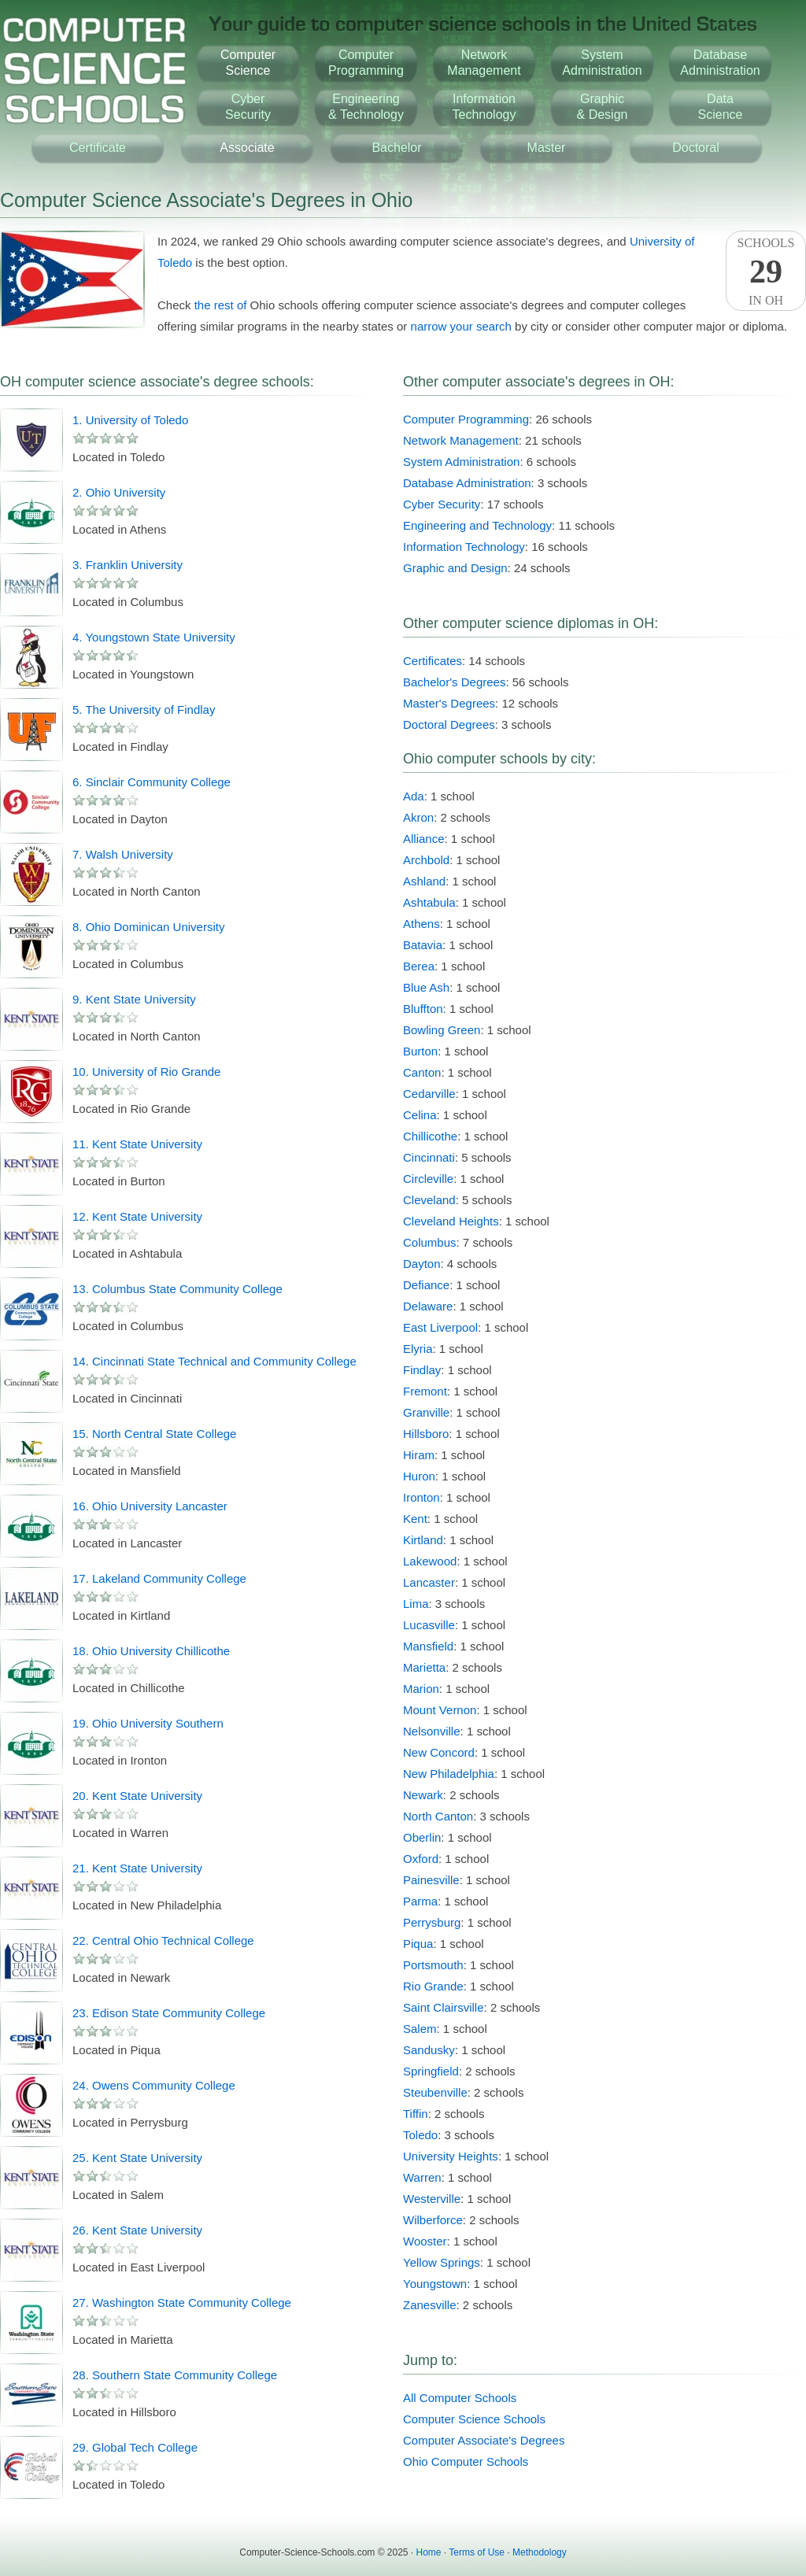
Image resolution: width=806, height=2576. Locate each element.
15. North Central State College (154, 1433)
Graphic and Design (455, 568)
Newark (423, 1795)
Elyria (418, 1348)
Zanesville (430, 2305)
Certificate (97, 147)
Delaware (428, 1306)
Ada (413, 796)
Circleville (428, 1178)
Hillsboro (426, 1433)
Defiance (426, 1285)
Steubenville (435, 2092)
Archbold (426, 860)
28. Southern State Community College (174, 2375)
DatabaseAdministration (720, 62)
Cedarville (429, 1093)
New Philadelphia (448, 1773)
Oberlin (422, 1837)
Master (546, 147)
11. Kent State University (137, 1144)
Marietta (424, 1667)
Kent (415, 1518)
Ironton (421, 1497)
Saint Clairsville (443, 2007)
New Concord (439, 1752)
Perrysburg (431, 1922)
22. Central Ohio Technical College (163, 1940)
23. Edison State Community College (168, 2013)
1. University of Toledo (130, 420)
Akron (418, 817)
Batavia (422, 945)
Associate (247, 147)
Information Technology (464, 546)
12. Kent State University (137, 1216)
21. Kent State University (137, 1868)
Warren (422, 2177)
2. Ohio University (118, 492)
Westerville (431, 2198)
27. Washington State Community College (181, 2302)
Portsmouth (433, 1965)
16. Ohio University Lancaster (149, 1506)
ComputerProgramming (366, 62)
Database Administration (467, 483)
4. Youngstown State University (153, 637)
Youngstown (435, 2283)
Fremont (425, 1391)
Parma (420, 1901)
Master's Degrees (449, 703)
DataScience (720, 106)
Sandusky (429, 2050)
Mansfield (428, 1646)
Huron (419, 1476)
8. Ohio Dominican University (148, 926)
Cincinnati (429, 1157)
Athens (421, 923)
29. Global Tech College (135, 2447)
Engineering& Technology (366, 106)
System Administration (461, 461)
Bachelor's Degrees (454, 682)
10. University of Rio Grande (146, 1071)
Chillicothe (430, 1136)
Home (429, 2552)
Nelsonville (431, 1731)
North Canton (438, 1816)
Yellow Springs (441, 2262)
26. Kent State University (137, 2230)
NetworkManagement (483, 62)
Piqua (418, 1943)
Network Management (461, 440)
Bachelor (396, 147)
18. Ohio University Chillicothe (151, 1651)
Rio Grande (433, 1986)
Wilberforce (433, 2220)
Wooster (425, 2241)
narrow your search (461, 326)
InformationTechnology (484, 106)
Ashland (424, 881)
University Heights (450, 2156)
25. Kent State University (137, 2157)
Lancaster (429, 1582)
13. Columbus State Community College (177, 1288)
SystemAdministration (601, 62)
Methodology (539, 2552)
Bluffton (423, 1008)
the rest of (220, 305)
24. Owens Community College (153, 2085)
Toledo (420, 2135)
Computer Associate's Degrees (483, 2440)
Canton (422, 1072)
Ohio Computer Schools (465, 2461)
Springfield (431, 2071)
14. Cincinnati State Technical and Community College (214, 1361)
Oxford (420, 1858)
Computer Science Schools (474, 2419)
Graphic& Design (602, 106)
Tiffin (415, 2113)
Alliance (424, 838)
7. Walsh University (122, 854)
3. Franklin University (127, 564)
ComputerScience (247, 62)
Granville (426, 1412)
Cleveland (429, 1200)
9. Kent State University (134, 999)
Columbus (430, 1242)
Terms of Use (477, 2552)
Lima (416, 1603)
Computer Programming (466, 419)
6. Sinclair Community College (151, 782)
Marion (421, 1688)
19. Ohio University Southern (148, 1723)
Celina (420, 1115)
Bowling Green (441, 1030)
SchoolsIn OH (766, 271)
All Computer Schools (459, 2397)
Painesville (431, 1880)
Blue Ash (426, 987)
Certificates (432, 660)
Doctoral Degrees (449, 724)
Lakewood (430, 1561)
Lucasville (429, 1625)
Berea (418, 966)
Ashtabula (429, 902)
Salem (420, 2028)
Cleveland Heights (451, 1221)
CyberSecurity (248, 106)
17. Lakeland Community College (159, 1578)
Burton (420, 1051)
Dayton (422, 1263)
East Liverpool (440, 1327)
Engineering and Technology (477, 525)
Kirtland (423, 1540)
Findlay (422, 1370)
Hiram (418, 1455)
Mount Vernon (439, 1710)
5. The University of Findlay (143, 709)
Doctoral (695, 147)
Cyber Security (441, 504)
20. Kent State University (137, 1795)
